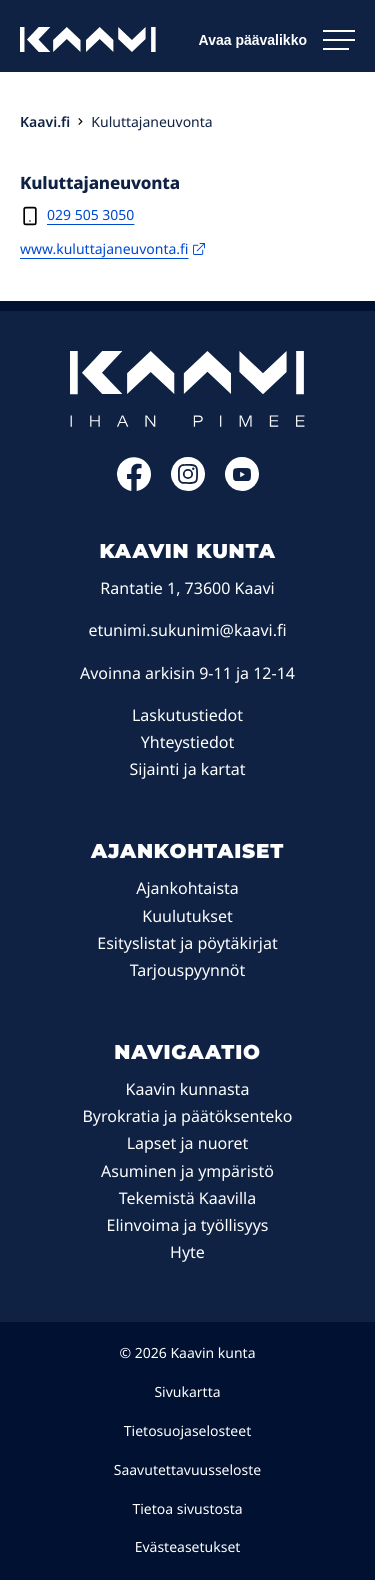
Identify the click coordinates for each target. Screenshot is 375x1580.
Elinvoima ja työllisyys (188, 1225)
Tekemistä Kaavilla (187, 1198)
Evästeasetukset (188, 1547)
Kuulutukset (187, 916)
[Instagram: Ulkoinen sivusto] (188, 485)
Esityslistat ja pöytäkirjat (187, 943)
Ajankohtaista (187, 888)
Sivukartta (187, 1392)
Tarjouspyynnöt (188, 970)
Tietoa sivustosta (187, 1509)
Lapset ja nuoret (188, 1143)
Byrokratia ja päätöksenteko (187, 1116)
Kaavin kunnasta (188, 1089)
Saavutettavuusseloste (188, 1470)
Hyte (187, 1252)
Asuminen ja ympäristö (187, 1171)
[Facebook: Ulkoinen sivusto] (134, 485)
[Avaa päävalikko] (277, 40)
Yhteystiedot (187, 742)
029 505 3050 (90, 215)
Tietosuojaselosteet (187, 1431)
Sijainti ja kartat (187, 769)
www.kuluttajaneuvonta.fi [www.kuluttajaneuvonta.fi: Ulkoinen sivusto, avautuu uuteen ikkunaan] (112, 249)
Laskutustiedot (187, 715)
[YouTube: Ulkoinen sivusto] (242, 485)
